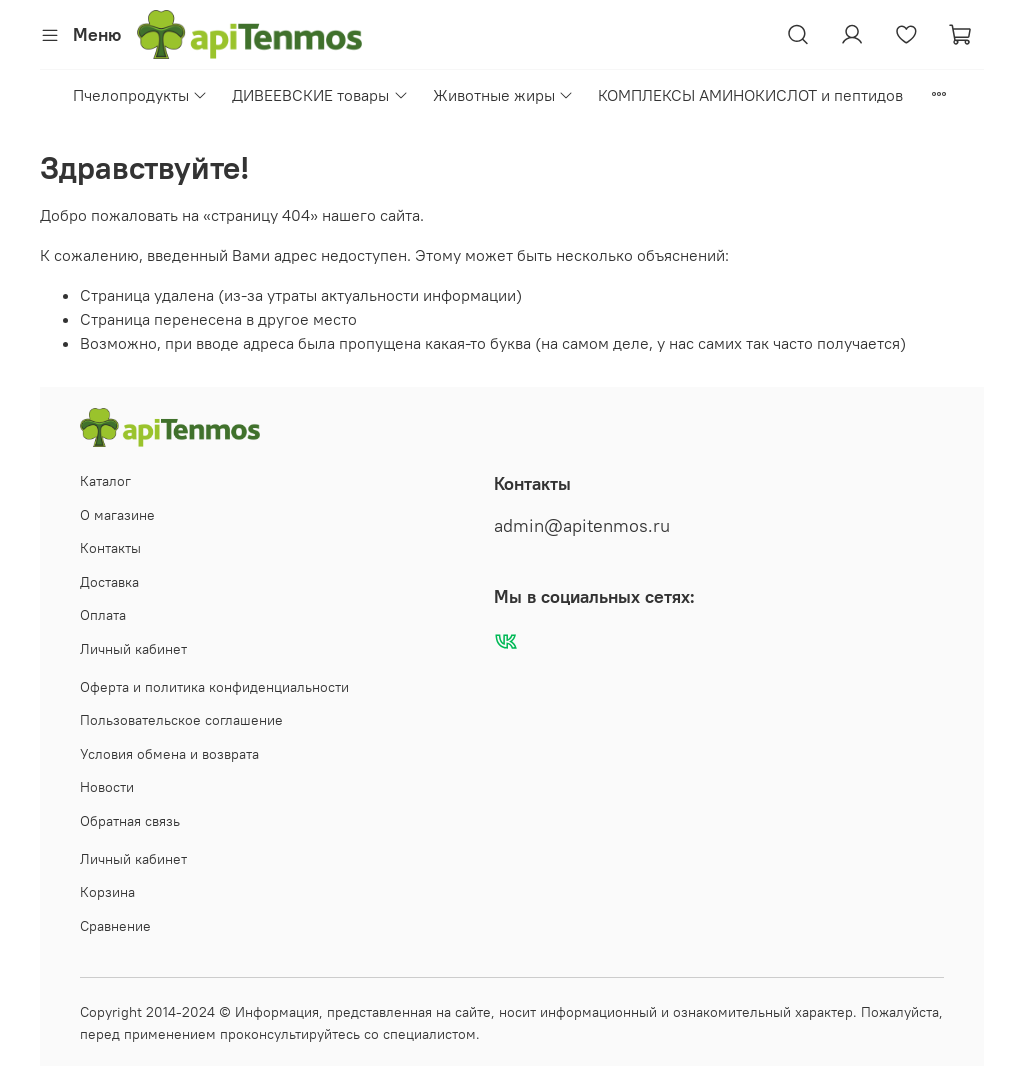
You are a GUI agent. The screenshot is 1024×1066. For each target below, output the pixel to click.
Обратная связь (130, 821)
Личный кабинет (133, 649)
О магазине (117, 515)
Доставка (109, 582)
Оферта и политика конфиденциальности (214, 687)
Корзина (107, 892)
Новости (107, 787)
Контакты (110, 548)
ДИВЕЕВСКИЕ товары (320, 95)
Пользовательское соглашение (181, 720)
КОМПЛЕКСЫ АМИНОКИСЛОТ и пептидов (750, 95)
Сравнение (115, 926)
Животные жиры (503, 95)
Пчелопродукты (140, 95)
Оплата (103, 615)
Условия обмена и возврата (169, 754)
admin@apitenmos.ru (582, 526)
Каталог (105, 481)
